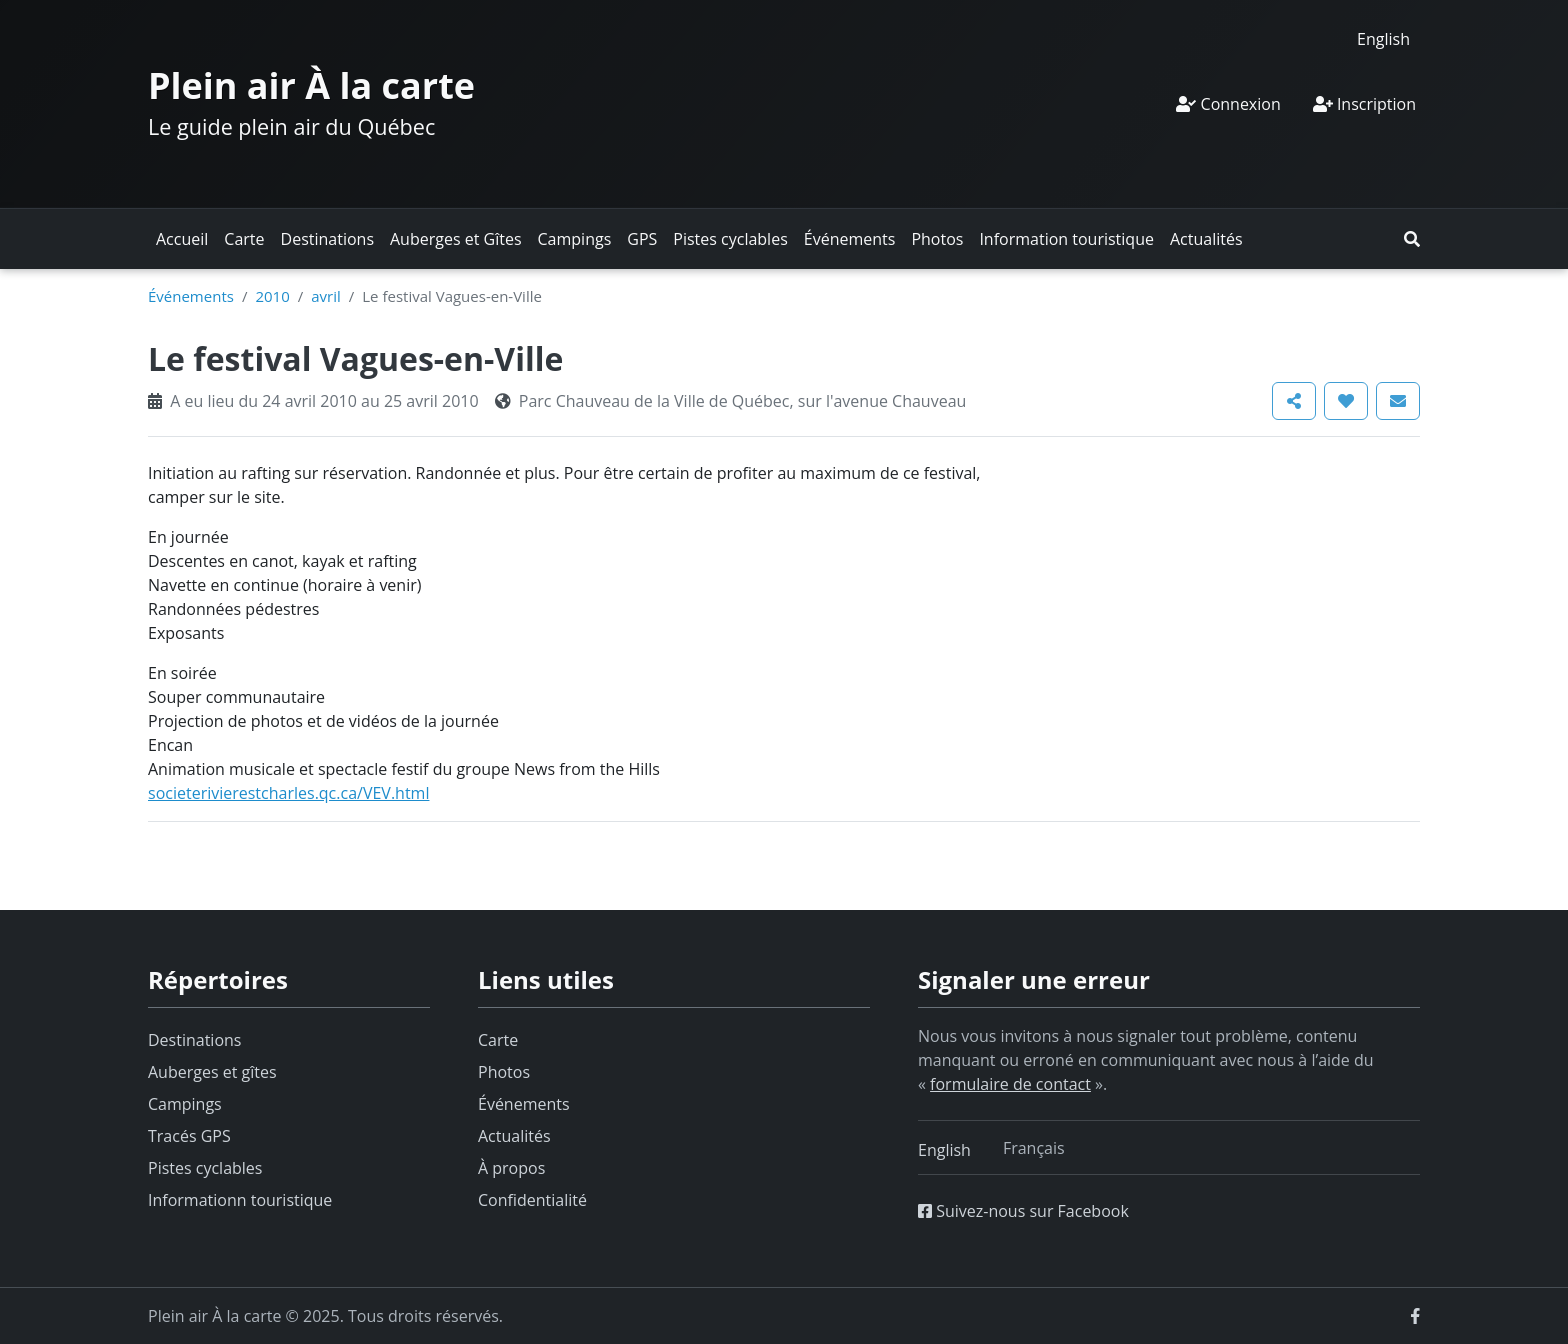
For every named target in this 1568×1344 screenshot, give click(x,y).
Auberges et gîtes (212, 1072)
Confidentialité (532, 1200)
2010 (272, 296)
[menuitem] (1383, 38)
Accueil (182, 239)
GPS (642, 239)
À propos (511, 1168)
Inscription (1364, 104)
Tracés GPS (189, 1136)
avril (326, 296)
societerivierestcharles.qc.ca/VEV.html (288, 793)
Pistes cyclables (730, 239)
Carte (244, 239)
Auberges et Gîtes (456, 239)
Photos (937, 239)
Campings (575, 239)
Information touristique (1066, 239)
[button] (1412, 239)
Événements (850, 239)
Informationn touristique (240, 1200)
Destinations (327, 239)
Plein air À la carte (311, 85)
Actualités (1206, 239)
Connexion (1228, 104)
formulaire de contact (1010, 1084)
